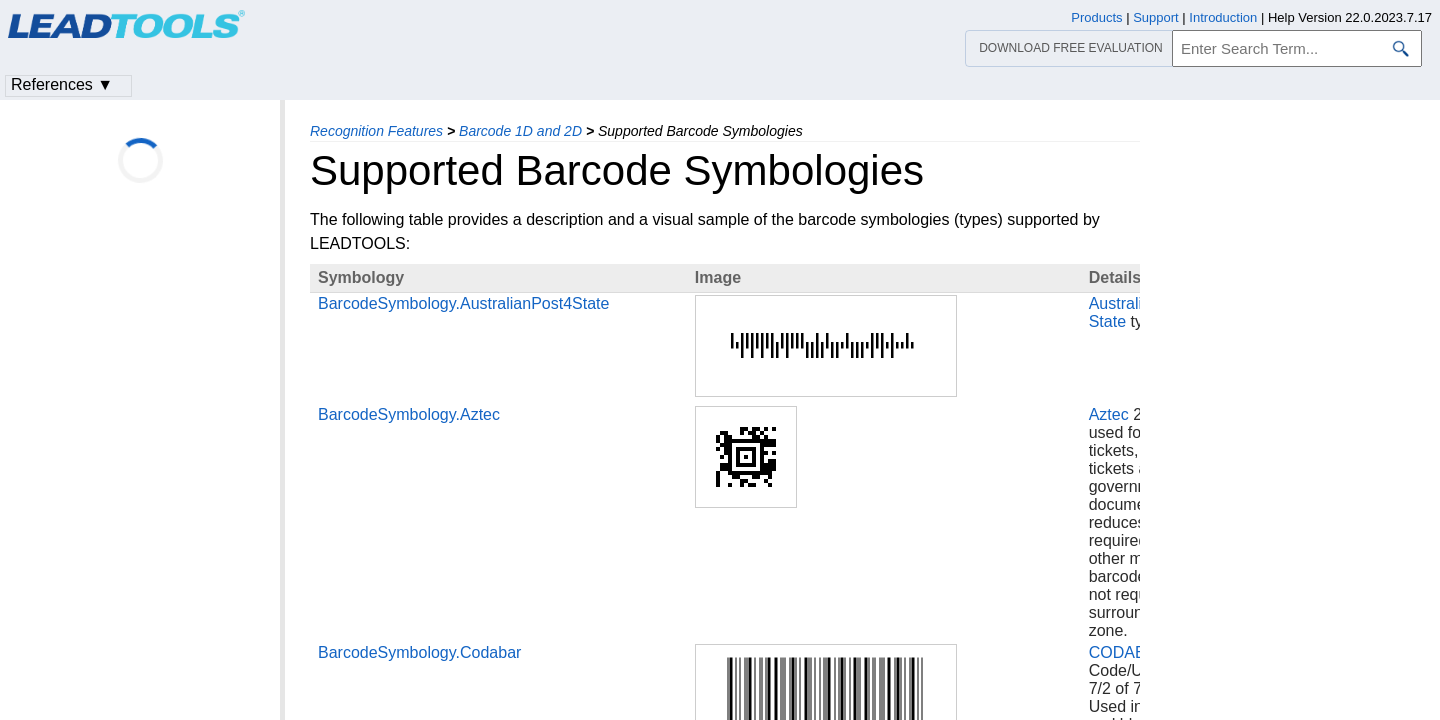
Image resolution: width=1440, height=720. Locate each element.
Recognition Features (376, 131)
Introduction (1223, 17)
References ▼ (62, 84)
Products (1096, 17)
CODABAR (1128, 652)
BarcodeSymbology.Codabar (419, 652)
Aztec (1109, 414)
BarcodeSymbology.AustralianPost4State (463, 303)
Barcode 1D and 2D (520, 131)
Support (1156, 17)
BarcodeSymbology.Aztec (409, 414)
